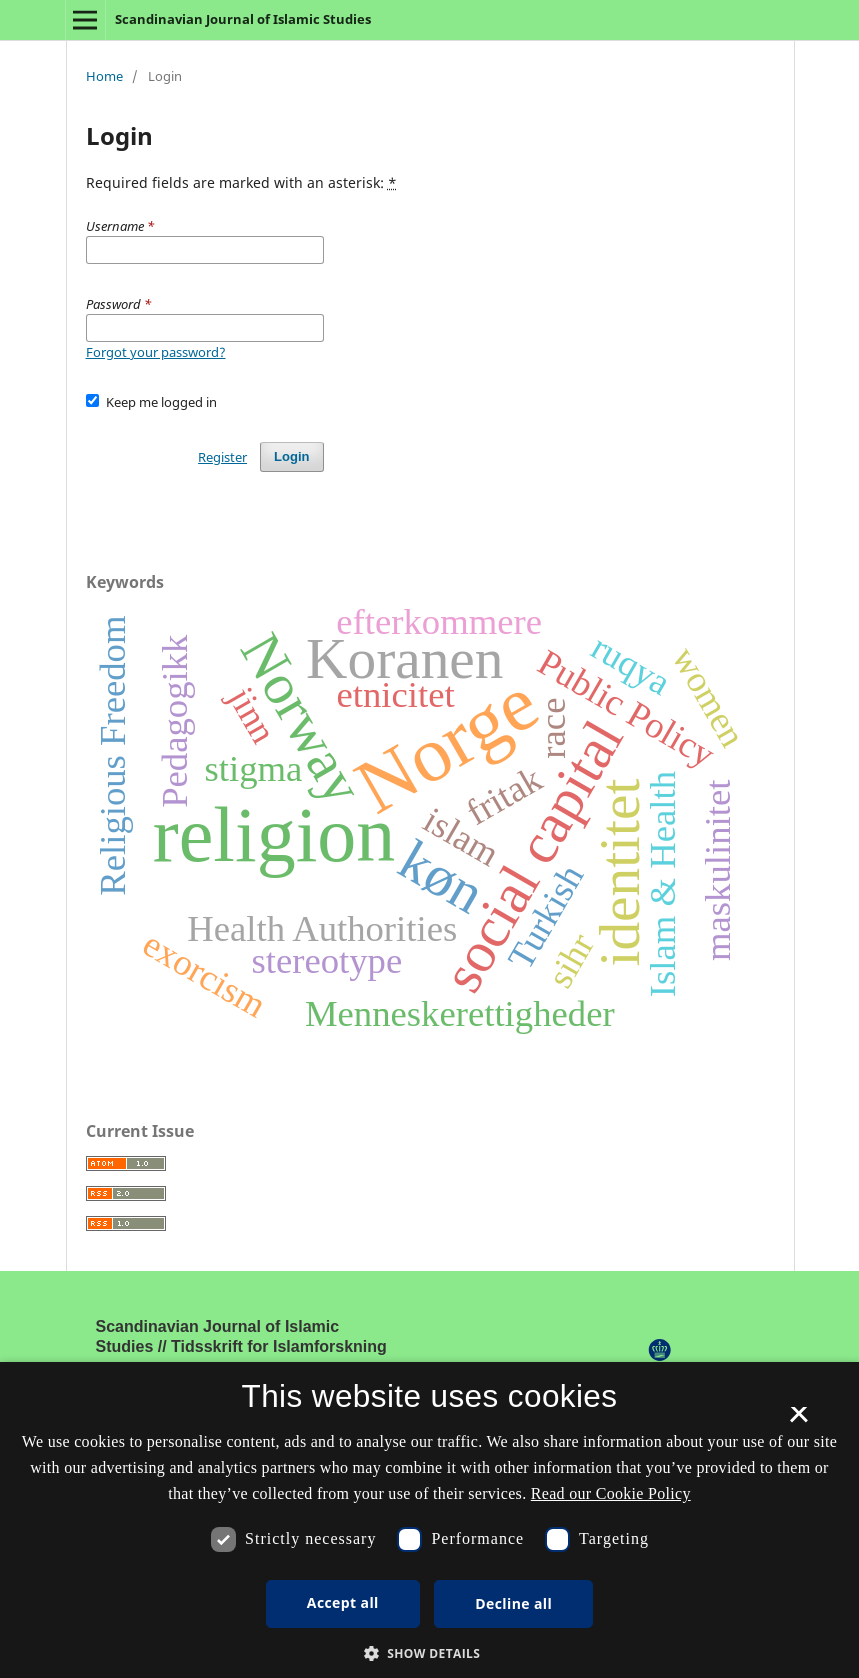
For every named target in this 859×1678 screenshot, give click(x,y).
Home (104, 76)
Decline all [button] (513, 1603)
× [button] (798, 1421)
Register (222, 457)
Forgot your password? (156, 352)
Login (291, 456)
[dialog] (429, 1520)
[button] (430, 1653)
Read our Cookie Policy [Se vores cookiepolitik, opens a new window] (611, 1493)
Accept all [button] (343, 1602)
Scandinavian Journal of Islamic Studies (243, 19)
